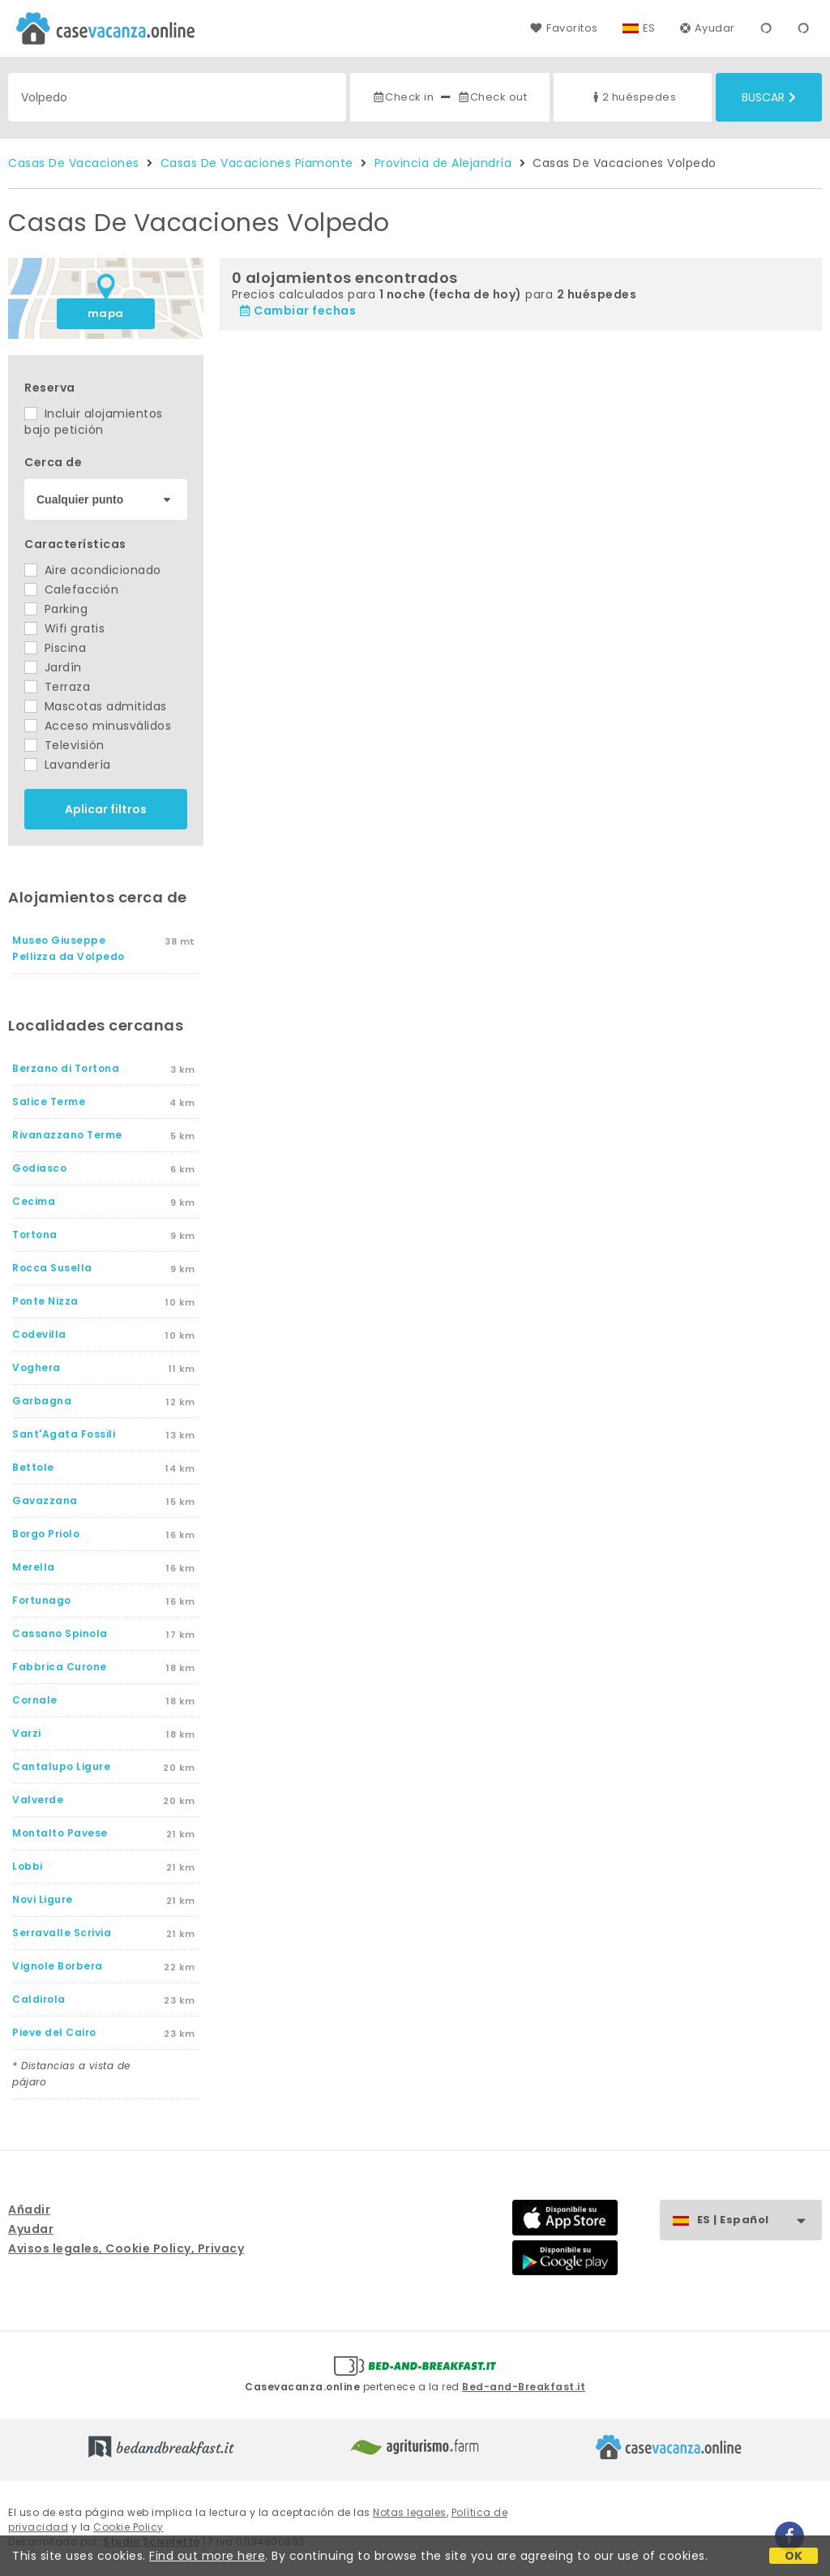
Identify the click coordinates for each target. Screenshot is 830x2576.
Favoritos (563, 28)
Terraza (57, 687)
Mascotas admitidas (95, 706)
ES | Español (759, 2220)
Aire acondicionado (92, 570)
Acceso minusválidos (97, 726)
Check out (492, 97)
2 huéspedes (633, 97)
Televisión (64, 745)
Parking (56, 609)
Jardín (53, 667)
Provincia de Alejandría (443, 163)
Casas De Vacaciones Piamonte (256, 163)
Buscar (769, 97)
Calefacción (71, 589)
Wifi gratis (64, 628)
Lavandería (67, 765)
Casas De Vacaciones (73, 163)
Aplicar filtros (106, 809)
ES (649, 28)
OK (794, 2556)
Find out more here (207, 2556)
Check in (403, 97)
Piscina (55, 648)
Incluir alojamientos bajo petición (93, 421)
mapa (106, 313)
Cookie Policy (128, 2527)
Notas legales (410, 2512)
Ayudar (707, 28)
